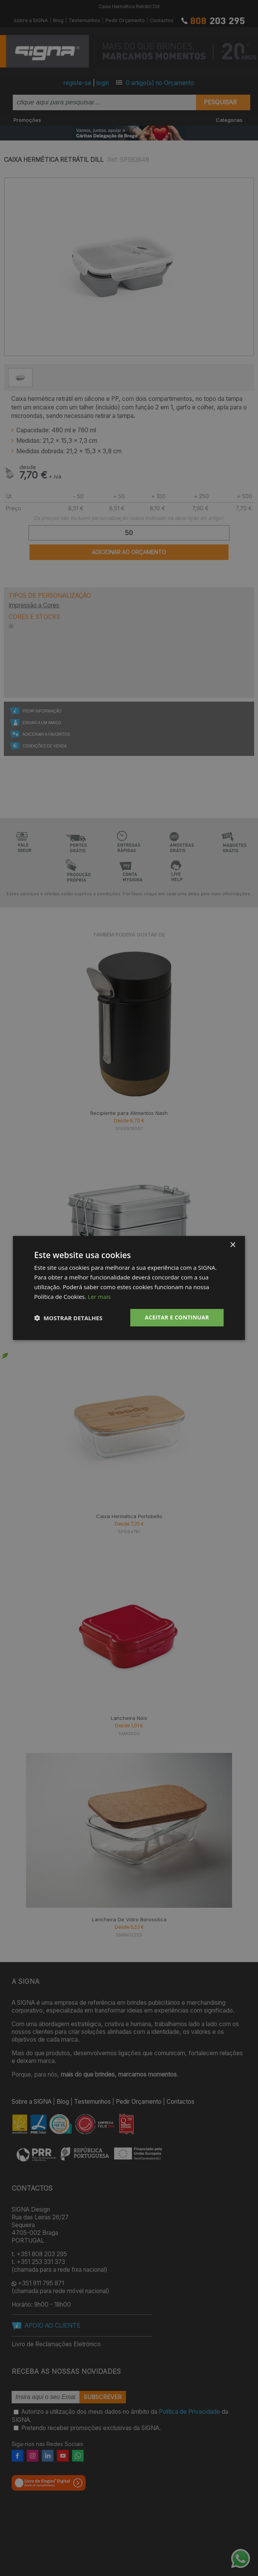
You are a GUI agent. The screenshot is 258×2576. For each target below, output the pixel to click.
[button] (68, 1317)
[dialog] (129, 1288)
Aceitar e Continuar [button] (177, 1317)
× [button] (233, 1245)
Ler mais (99, 1296)
